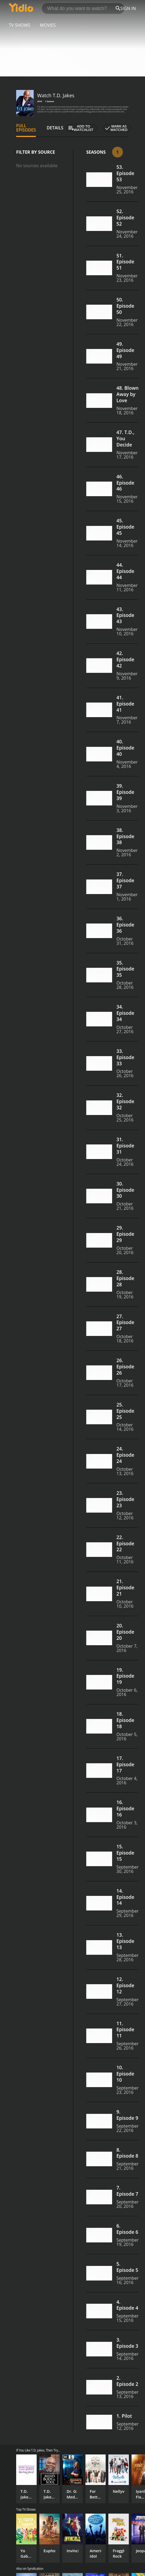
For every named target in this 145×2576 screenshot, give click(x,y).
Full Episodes (26, 128)
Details (55, 128)
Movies (48, 25)
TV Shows (19, 25)
